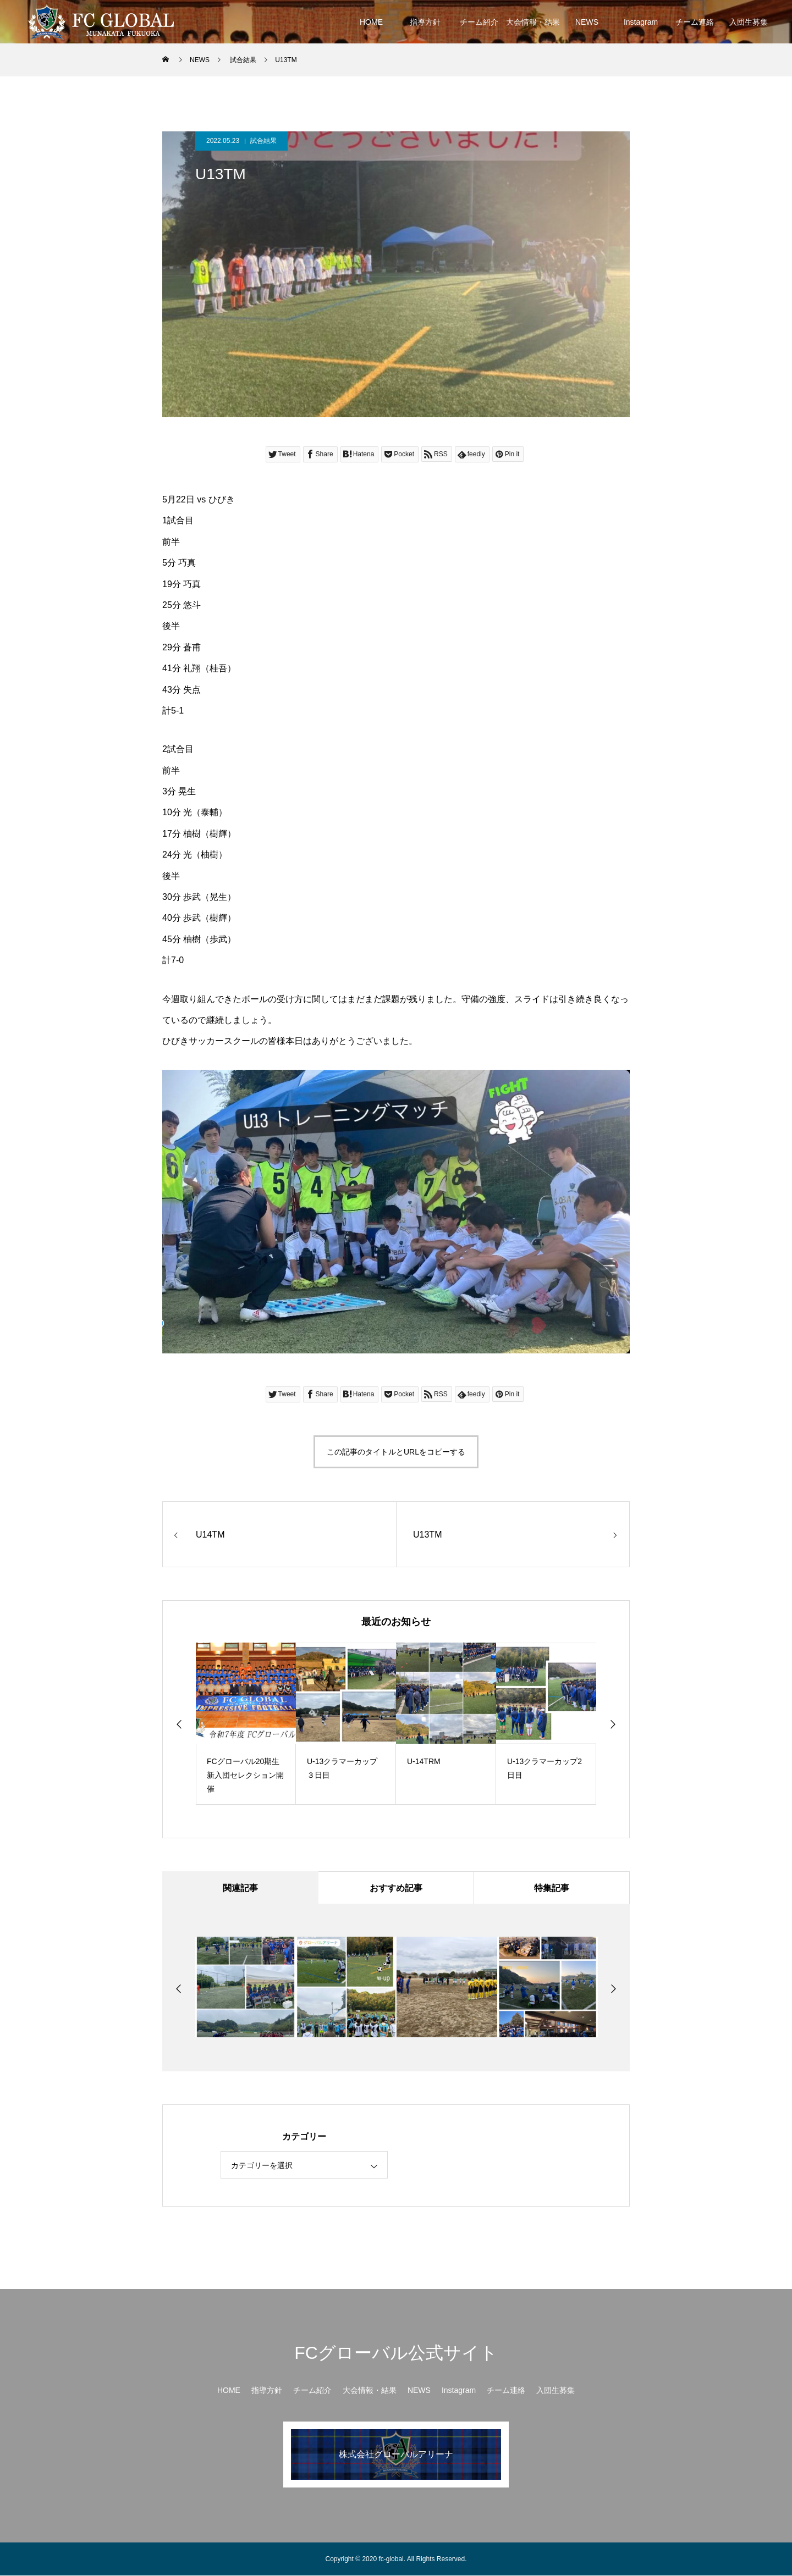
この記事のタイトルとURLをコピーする (396, 1451)
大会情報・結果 (533, 22)
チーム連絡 (694, 22)
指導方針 (425, 22)
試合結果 (263, 141)
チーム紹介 (479, 22)
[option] (246, 1724)
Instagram (641, 22)
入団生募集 (748, 22)
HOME (371, 22)
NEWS (586, 22)
